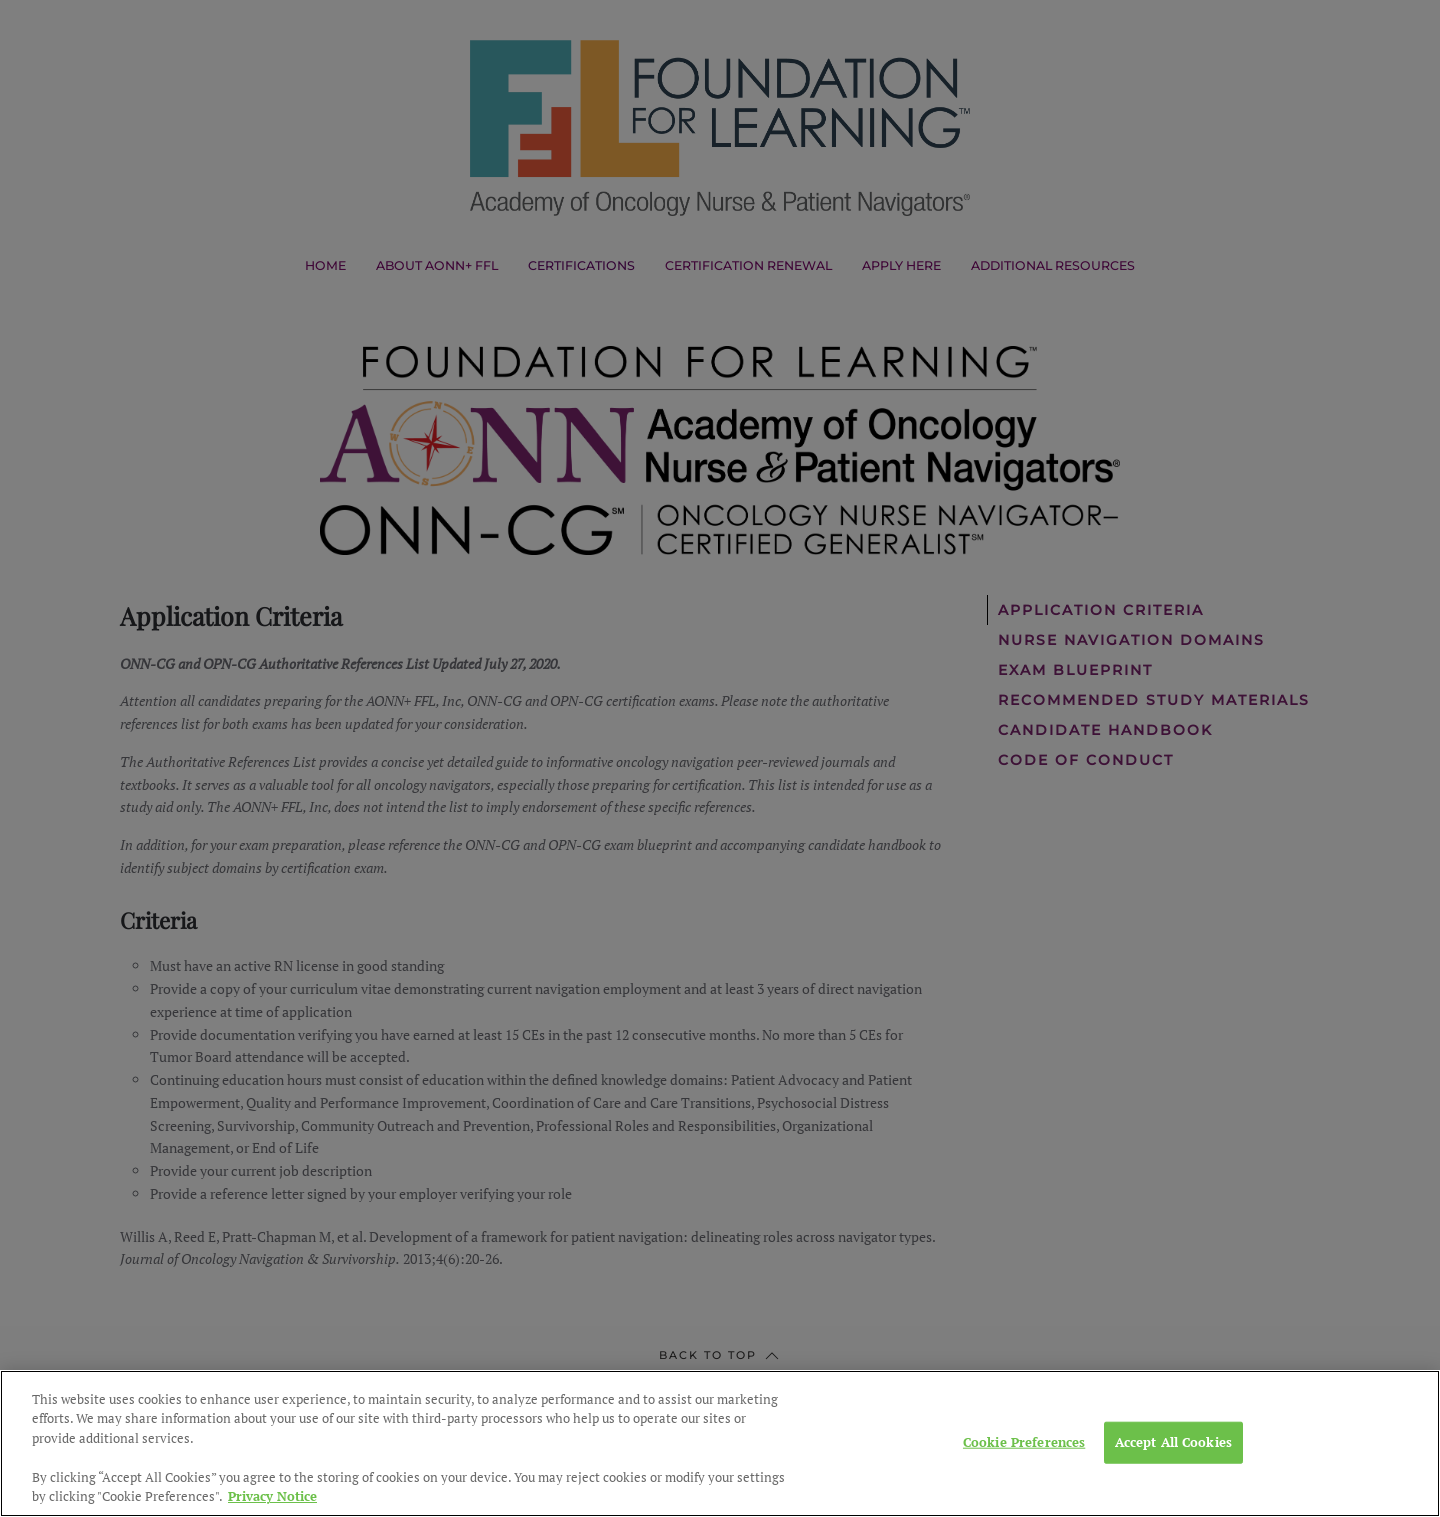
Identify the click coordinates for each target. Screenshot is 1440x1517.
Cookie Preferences (1024, 1487)
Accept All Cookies (1173, 1487)
